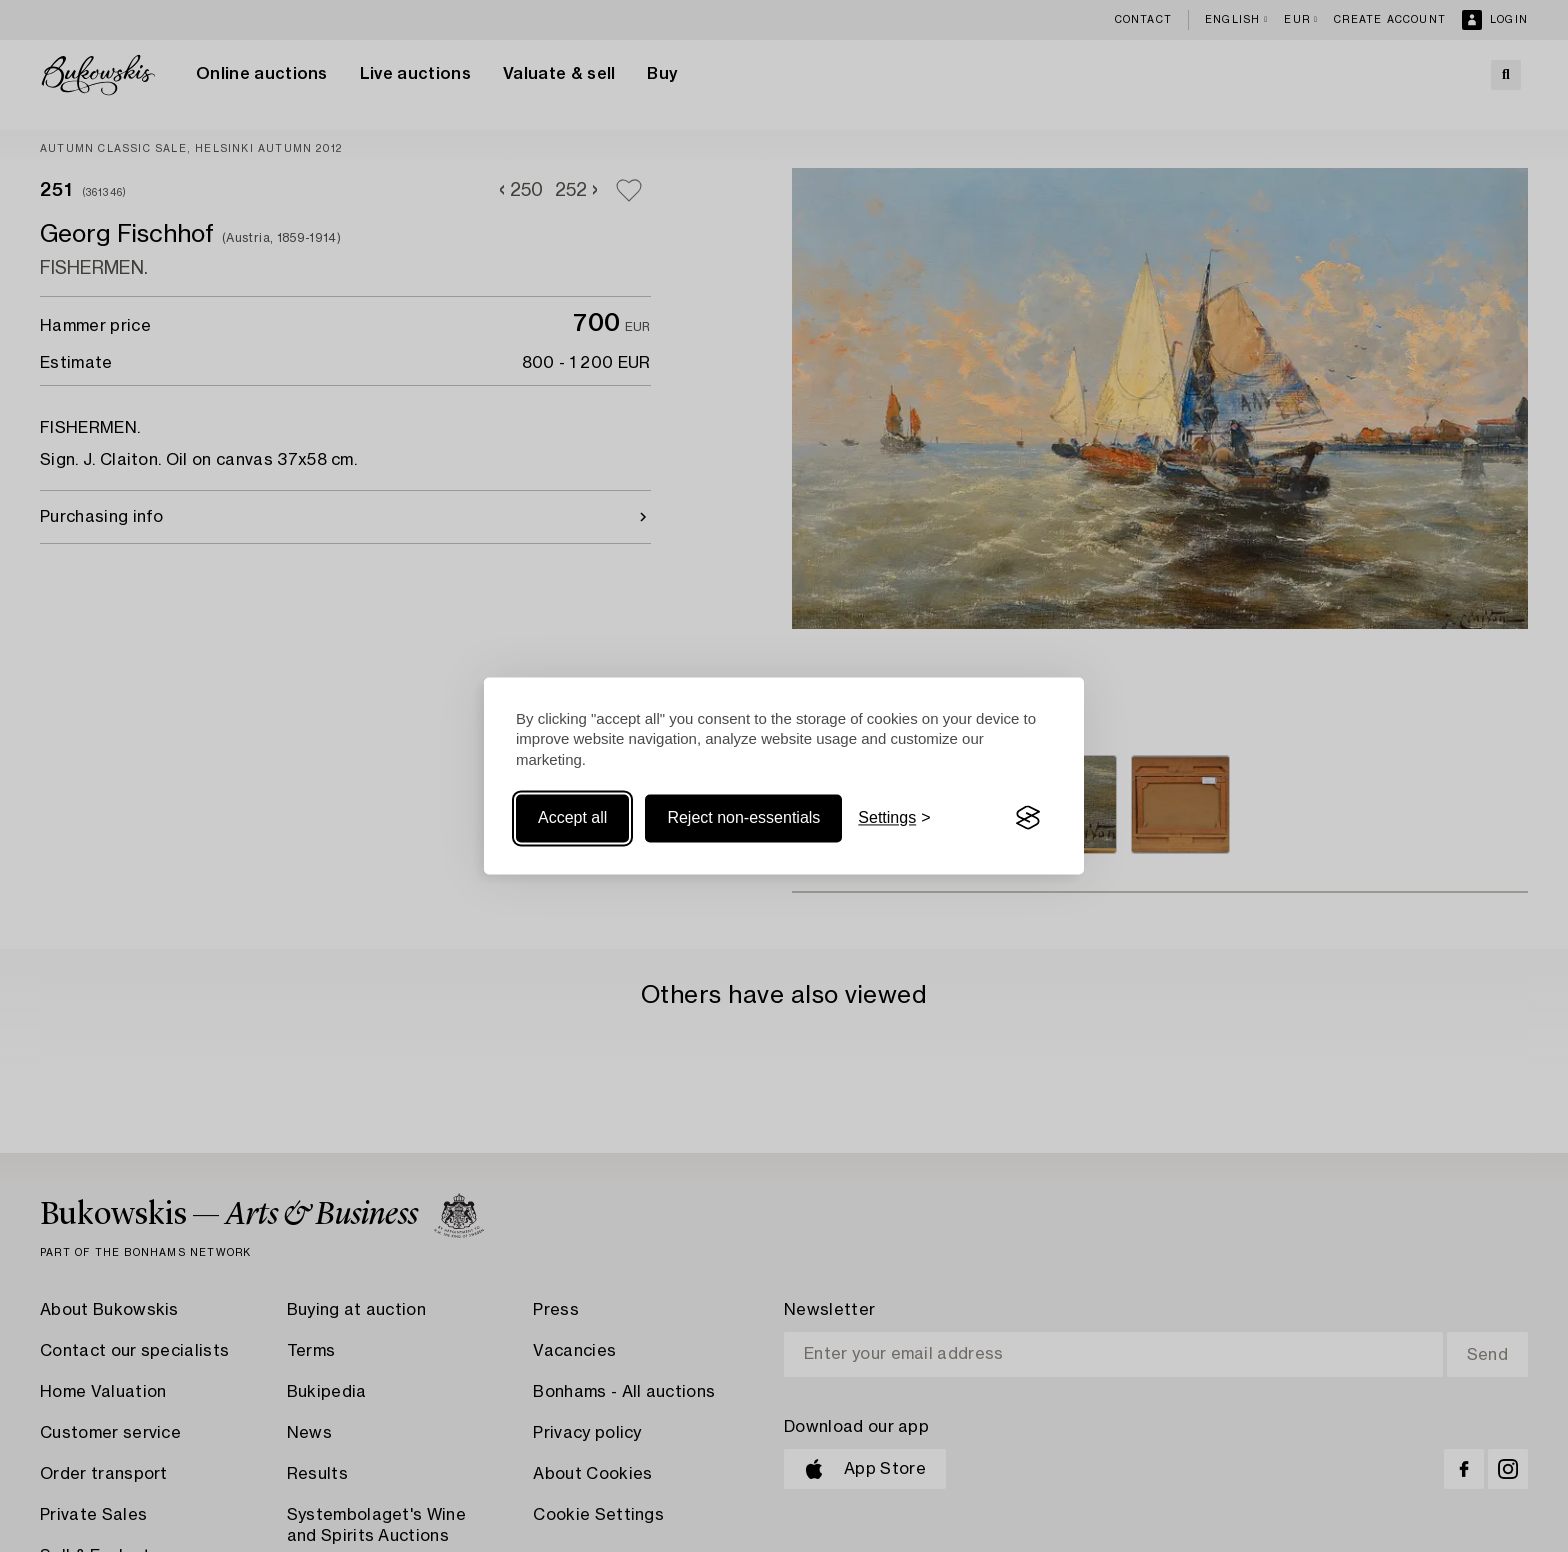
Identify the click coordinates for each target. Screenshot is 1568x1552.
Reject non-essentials (743, 817)
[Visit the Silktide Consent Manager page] (1028, 818)
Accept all (572, 817)
